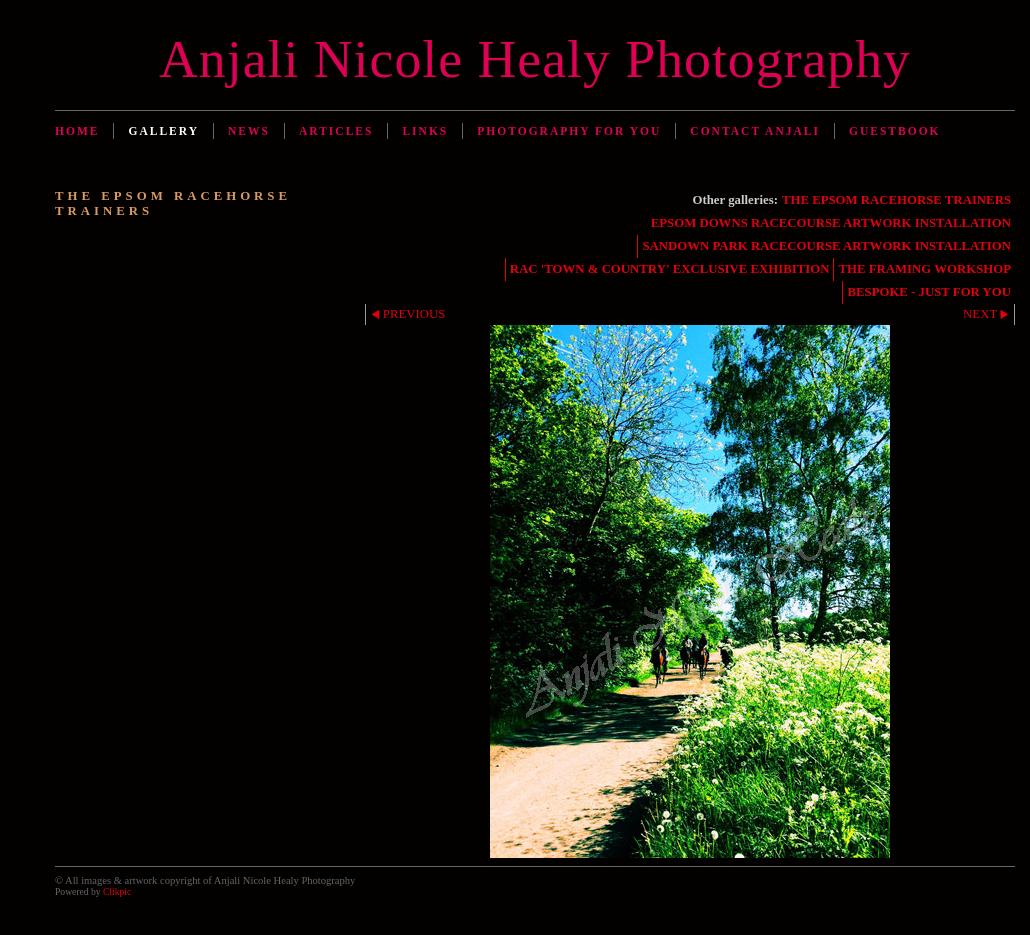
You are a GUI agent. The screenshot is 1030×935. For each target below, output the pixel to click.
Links (425, 131)
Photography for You (569, 131)
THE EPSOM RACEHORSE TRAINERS (896, 200)
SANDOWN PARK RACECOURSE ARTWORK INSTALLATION (826, 246)
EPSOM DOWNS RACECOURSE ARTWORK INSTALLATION (831, 223)
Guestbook (895, 131)
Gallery (163, 131)
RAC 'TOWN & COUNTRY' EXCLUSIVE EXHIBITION (670, 269)
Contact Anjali (755, 131)
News (249, 131)
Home (77, 131)
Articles (336, 131)
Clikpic (117, 891)
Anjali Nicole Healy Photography (535, 59)
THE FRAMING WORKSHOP (924, 269)
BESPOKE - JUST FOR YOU (929, 292)
